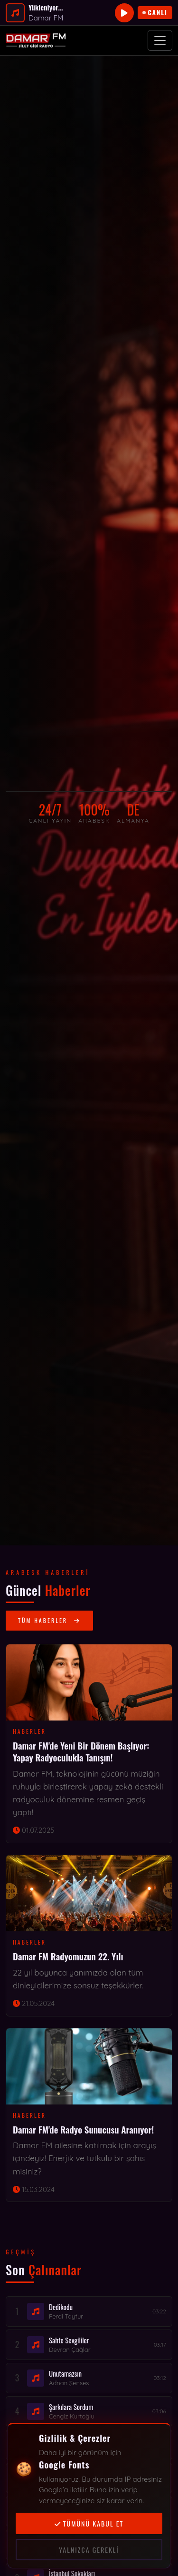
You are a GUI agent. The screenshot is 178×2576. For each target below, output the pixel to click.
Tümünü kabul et (89, 2523)
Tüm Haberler (49, 1620)
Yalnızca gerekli (89, 2550)
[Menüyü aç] (160, 40)
